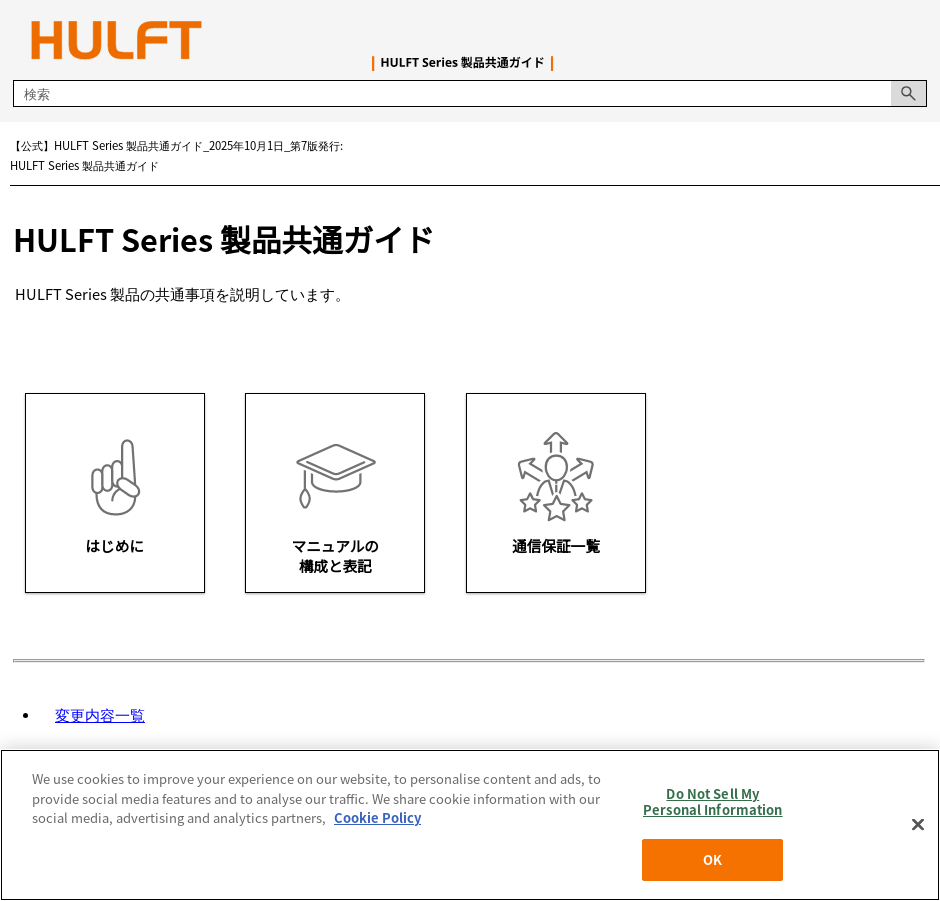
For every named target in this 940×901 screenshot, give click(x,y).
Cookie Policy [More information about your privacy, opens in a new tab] (377, 817)
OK (712, 859)
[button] (909, 93)
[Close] (918, 825)
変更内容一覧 (100, 714)
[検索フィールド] (469, 93)
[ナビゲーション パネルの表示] (916, 40)
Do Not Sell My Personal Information (713, 801)
